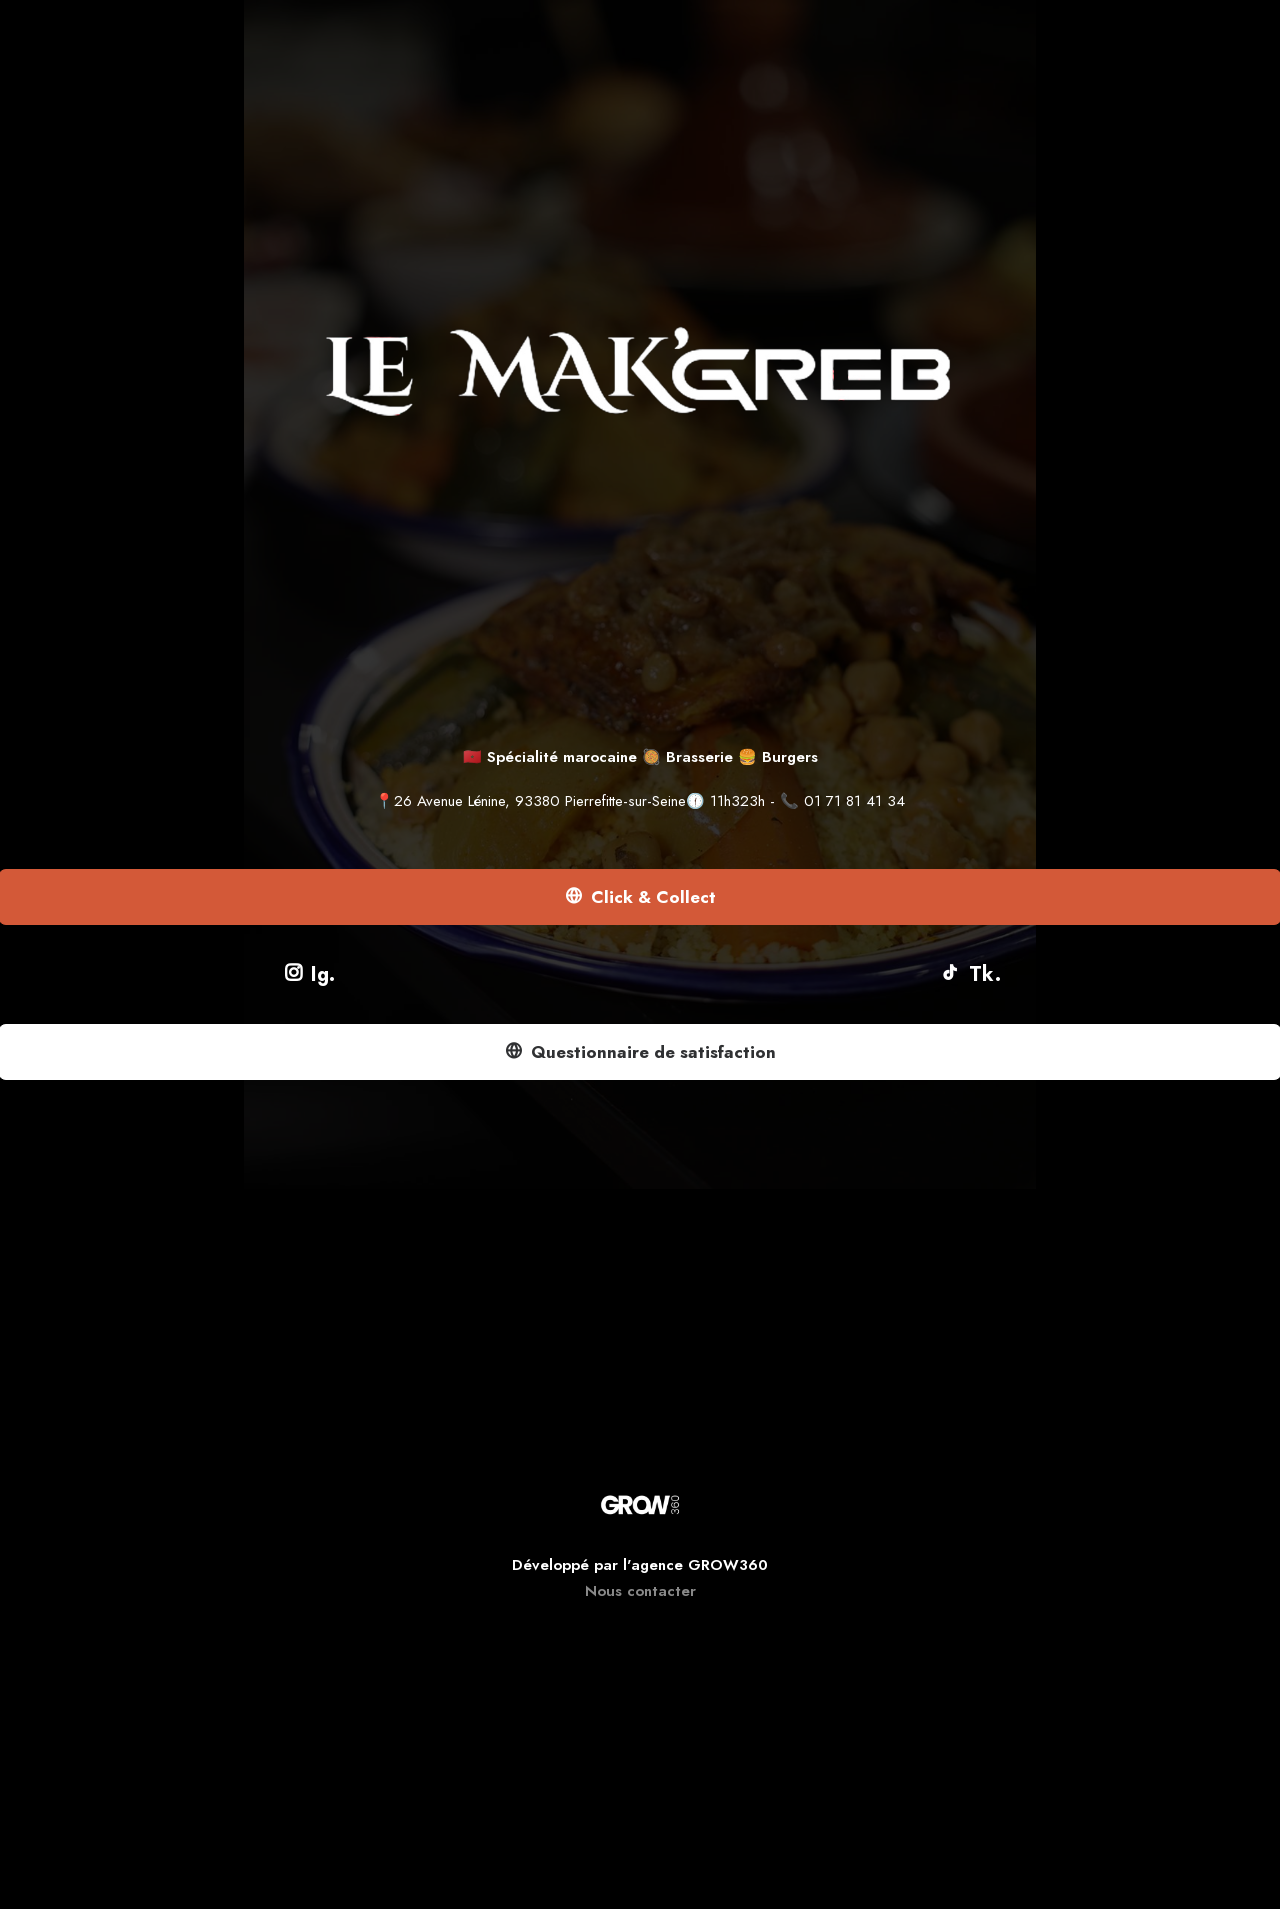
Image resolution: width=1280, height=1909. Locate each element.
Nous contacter (640, 1591)
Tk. (970, 974)
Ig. (310, 974)
